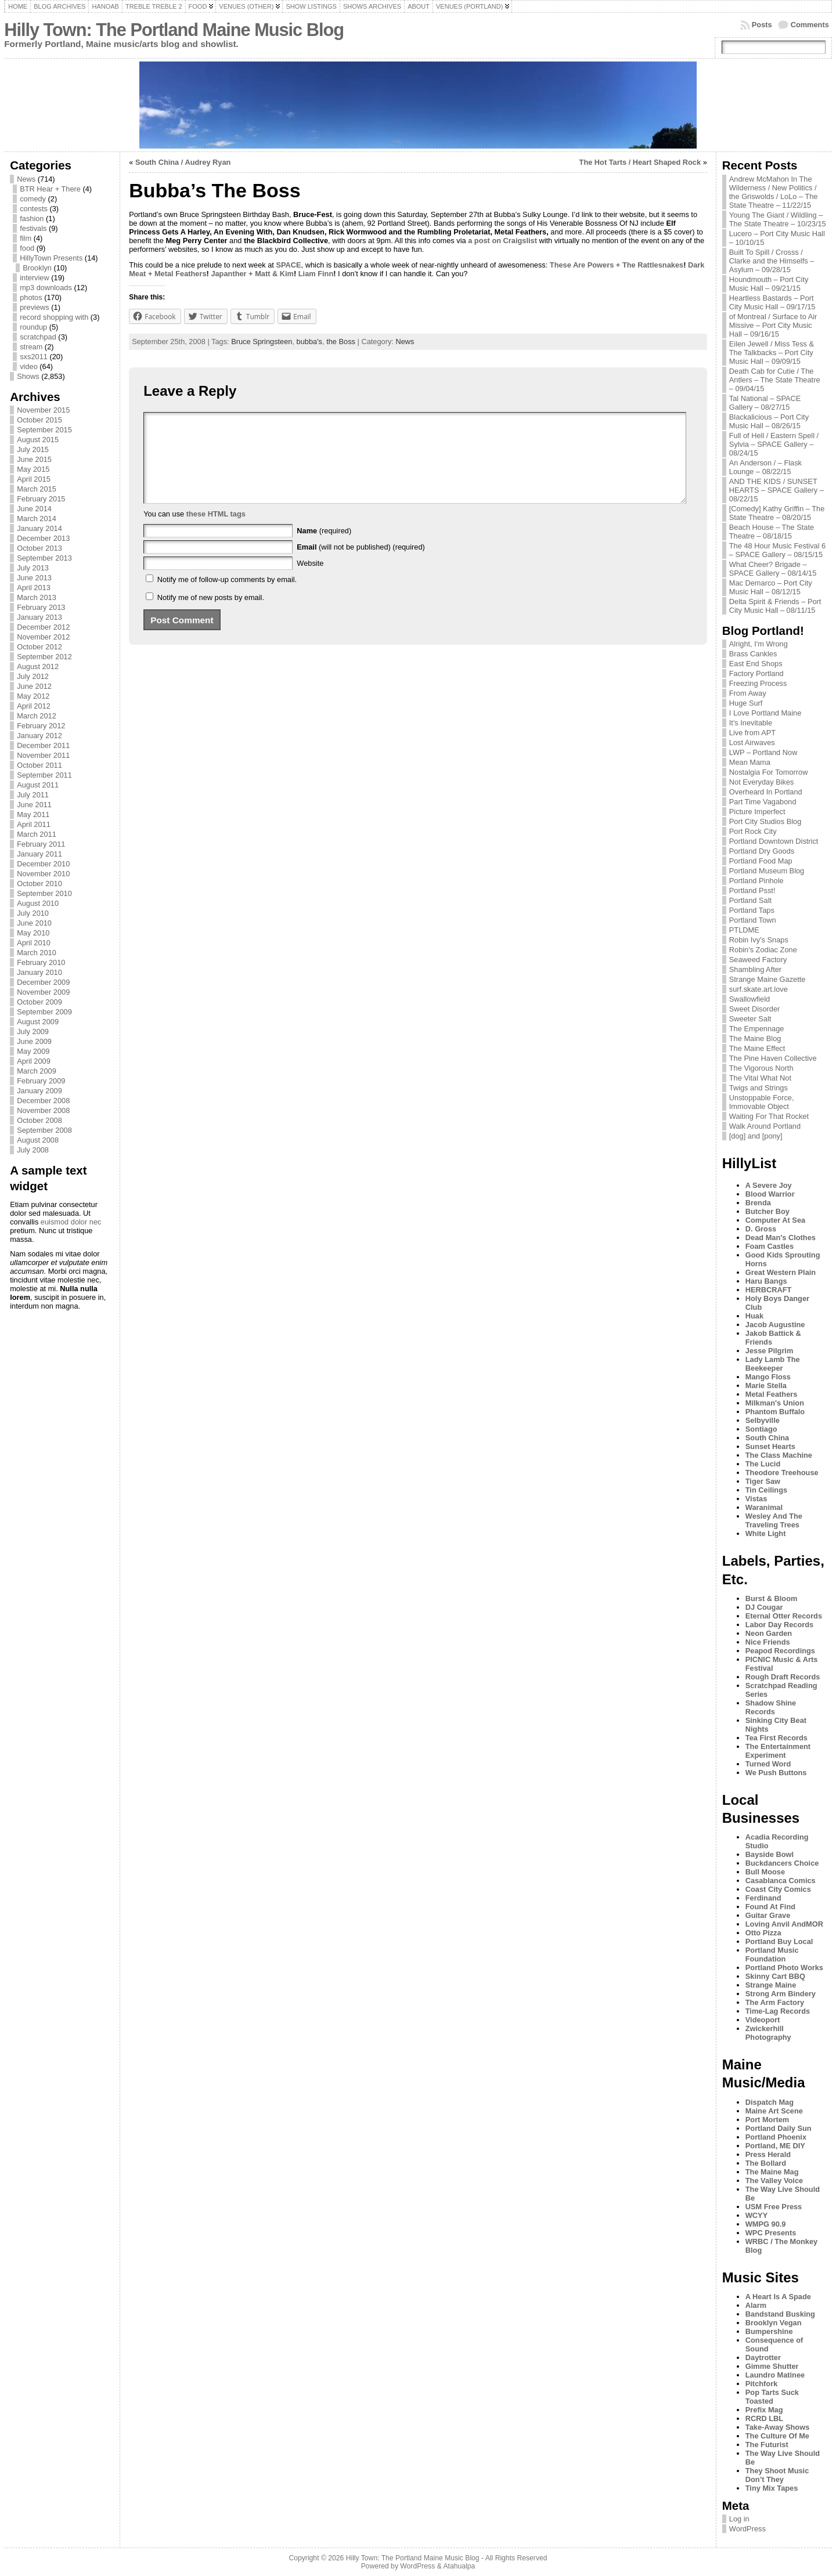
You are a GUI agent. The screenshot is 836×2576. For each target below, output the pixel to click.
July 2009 (33, 1031)
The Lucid (762, 1463)
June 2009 (34, 1041)
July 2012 (33, 676)
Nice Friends (767, 1642)
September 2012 (44, 656)
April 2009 (34, 1061)
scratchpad (38, 337)
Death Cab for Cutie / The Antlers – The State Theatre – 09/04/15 (774, 380)
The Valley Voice (774, 2180)
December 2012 (43, 627)
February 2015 (41, 498)
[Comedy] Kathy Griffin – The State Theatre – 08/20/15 (777, 513)
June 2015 (34, 459)
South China (767, 1437)
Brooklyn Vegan (773, 2322)
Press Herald (768, 2154)
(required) (324, 548)
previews (34, 307)
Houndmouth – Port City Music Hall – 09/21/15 (769, 283)
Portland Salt (750, 900)
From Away (747, 693)
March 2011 (36, 834)
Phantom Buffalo (775, 1411)
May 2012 (33, 696)
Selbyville (762, 1420)
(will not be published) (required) (361, 564)
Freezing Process (758, 683)
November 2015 (43, 410)
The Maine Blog (755, 1038)
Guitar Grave (768, 1915)
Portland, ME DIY (775, 2145)
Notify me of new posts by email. (210, 614)
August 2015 (38, 439)
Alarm (755, 2305)
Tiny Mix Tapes (771, 2488)
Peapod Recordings (780, 1650)
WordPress (747, 2528)
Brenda (758, 1202)
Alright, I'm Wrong (758, 644)
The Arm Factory (774, 2002)
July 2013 (33, 567)
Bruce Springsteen (261, 341)
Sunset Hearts (770, 1446)
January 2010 (39, 972)
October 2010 (39, 883)
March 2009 (36, 1071)
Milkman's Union (774, 1403)
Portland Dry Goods (761, 851)
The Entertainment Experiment (777, 1751)
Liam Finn (315, 273)
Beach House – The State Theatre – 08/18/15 (771, 531)
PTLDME (744, 930)
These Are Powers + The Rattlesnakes (616, 265)
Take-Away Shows (777, 2427)
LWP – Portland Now (763, 752)
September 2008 (44, 1130)
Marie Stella (766, 1385)
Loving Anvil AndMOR (784, 1924)
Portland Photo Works (784, 1967)
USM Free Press (773, 2206)
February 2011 (41, 844)
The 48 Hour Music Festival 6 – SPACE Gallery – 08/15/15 (777, 550)
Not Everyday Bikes (761, 782)
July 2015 (33, 449)
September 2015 (44, 429)
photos (31, 297)
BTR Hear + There (50, 189)
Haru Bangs (766, 1281)
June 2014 (34, 508)
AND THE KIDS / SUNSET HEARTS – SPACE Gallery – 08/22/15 (776, 490)
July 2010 (33, 913)
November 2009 (43, 992)
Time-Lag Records (777, 2011)
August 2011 (38, 785)
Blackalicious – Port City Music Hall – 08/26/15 (769, 421)
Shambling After (755, 969)
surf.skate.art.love (758, 989)
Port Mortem (767, 2119)
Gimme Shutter (772, 2366)
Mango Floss (768, 1376)
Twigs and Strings (758, 1087)
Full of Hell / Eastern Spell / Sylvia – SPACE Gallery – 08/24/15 (774, 444)
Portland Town (752, 920)
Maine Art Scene (774, 2111)
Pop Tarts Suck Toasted (772, 2396)
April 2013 (34, 587)
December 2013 (43, 538)
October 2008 (39, 1120)
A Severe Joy (768, 1185)
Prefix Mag (764, 2409)
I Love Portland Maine (765, 713)
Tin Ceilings (766, 1490)
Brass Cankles (753, 653)
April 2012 (34, 706)
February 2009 (41, 1080)
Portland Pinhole (756, 880)
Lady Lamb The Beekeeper (772, 1363)
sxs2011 (34, 356)
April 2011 (34, 824)
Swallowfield (749, 999)
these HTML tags (216, 531)
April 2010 (34, 942)
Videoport (762, 2019)
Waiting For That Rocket (769, 1116)
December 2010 (43, 863)
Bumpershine (769, 2331)
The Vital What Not (760, 1078)
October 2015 (39, 420)
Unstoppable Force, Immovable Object (761, 1102)
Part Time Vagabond (763, 801)
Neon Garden (768, 1633)
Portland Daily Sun (778, 2128)
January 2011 (39, 854)
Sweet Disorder (754, 1009)
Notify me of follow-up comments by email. (227, 596)
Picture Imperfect (757, 811)
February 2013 (41, 607)
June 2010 (34, 923)
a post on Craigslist (502, 240)
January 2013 (39, 617)
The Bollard (765, 2163)
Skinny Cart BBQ (775, 1976)
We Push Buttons (776, 1772)
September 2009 (44, 1011)
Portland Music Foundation (772, 1954)
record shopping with (54, 317)
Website (310, 580)
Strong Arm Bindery (780, 1993)
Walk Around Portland (765, 1126)
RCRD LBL (764, 2418)
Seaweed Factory (758, 959)
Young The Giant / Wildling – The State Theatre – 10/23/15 (777, 219)
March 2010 (36, 952)
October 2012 (39, 646)
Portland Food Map (760, 861)
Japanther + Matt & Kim (252, 273)
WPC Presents (770, 2232)
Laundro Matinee (775, 2375)
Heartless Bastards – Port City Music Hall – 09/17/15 (772, 302)
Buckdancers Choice (782, 1863)
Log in (739, 2518)
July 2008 (33, 1150)
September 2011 (44, 775)
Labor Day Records (779, 1624)
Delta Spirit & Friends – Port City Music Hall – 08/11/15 (775, 606)
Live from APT (752, 732)
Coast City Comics (778, 1889)
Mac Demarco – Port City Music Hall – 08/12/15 (770, 587)
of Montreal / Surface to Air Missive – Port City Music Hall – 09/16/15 (773, 325)
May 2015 (33, 469)
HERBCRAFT (768, 1289)
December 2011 (43, 745)
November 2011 (43, 755)
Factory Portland (756, 673)
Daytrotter (763, 2357)
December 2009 (43, 982)
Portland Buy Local (779, 1941)
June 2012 (34, 686)
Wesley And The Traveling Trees (773, 1520)
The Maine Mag (772, 2171)
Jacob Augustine (775, 1324)
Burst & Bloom (771, 1598)
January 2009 (39, 1090)
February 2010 (41, 962)
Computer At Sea (775, 1220)
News (26, 179)
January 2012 (39, 735)
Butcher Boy (767, 1211)
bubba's (309, 341)
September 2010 (44, 893)
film (25, 238)
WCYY (756, 2215)
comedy (33, 198)
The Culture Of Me (777, 2436)
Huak (754, 1316)
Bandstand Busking (780, 2314)
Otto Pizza (763, 1932)
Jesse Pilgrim (769, 1350)
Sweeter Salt (750, 1018)
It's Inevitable (750, 722)
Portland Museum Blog (766, 870)
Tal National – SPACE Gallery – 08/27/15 (765, 402)
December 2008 (43, 1100)
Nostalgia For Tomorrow (768, 772)
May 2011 (33, 814)
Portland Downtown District (774, 841)
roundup (33, 327)
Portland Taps (751, 910)
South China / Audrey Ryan (182, 162)
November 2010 (43, 873)
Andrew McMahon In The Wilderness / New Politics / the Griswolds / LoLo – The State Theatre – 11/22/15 (773, 192)
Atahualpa (459, 2566)
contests (34, 208)
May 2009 (33, 1051)
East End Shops (756, 663)
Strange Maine (770, 1985)
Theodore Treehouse (782, 1472)
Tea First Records (776, 1737)
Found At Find (770, 1906)
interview (34, 277)
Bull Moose (765, 1871)
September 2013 (44, 558)
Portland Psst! (752, 890)
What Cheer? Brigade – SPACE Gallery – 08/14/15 (773, 568)
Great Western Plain (780, 1272)
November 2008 (43, 1110)
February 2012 (41, 725)
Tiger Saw (762, 1481)
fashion (32, 218)
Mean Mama (749, 762)
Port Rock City (753, 831)
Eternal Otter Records (783, 1616)
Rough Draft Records (782, 1676)
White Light (765, 1533)
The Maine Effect (757, 1048)
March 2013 (36, 597)
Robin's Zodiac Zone (763, 949)
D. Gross (760, 1228)
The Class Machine (778, 1455)
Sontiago (761, 1429)
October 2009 (39, 1002)
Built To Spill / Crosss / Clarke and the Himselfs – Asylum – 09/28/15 (772, 261)
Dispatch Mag (769, 2102)
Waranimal (764, 1507)
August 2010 (38, 903)
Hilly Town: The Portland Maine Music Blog (174, 30)
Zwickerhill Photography (768, 2033)
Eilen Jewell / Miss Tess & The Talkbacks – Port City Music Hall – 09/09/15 (771, 352)
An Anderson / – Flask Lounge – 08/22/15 (765, 467)
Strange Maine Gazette (767, 979)
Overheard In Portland (765, 791)
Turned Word (768, 1764)
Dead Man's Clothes (780, 1237)
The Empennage (756, 1028)
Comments (810, 24)
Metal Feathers (771, 1394)
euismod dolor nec (71, 1221)
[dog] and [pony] (756, 1136)
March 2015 (36, 489)
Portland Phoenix (775, 2137)
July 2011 (33, 794)
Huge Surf (746, 703)
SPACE (288, 265)
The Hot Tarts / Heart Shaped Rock (640, 162)
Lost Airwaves (752, 742)
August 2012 (38, 666)
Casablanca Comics (780, 1880)
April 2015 (34, 479)
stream (31, 346)
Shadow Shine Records (770, 1707)
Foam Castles (769, 1246)
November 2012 (43, 637)
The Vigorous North (761, 1068)
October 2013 (39, 548)
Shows (28, 376)
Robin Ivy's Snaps (758, 939)
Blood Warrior (770, 1194)
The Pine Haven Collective (773, 1058)
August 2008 (38, 1140)
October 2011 (39, 765)
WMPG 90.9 (765, 2224)
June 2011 (34, 804)
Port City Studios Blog (765, 821)
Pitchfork (761, 2383)
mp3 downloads (46, 287)
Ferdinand (763, 1898)
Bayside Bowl (769, 1854)
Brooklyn (37, 267)
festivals (33, 228)
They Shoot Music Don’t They (777, 2475)
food (27, 248)
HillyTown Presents (51, 258)
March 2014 (36, 518)
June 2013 (34, 577)
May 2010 (33, 932)
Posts (762, 24)
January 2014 (39, 528)
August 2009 (38, 1021)
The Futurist (766, 2444)
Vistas (756, 1498)
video (29, 366)
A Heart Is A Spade (778, 2296)
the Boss (340, 341)
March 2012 (36, 715)
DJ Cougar (764, 1607)
